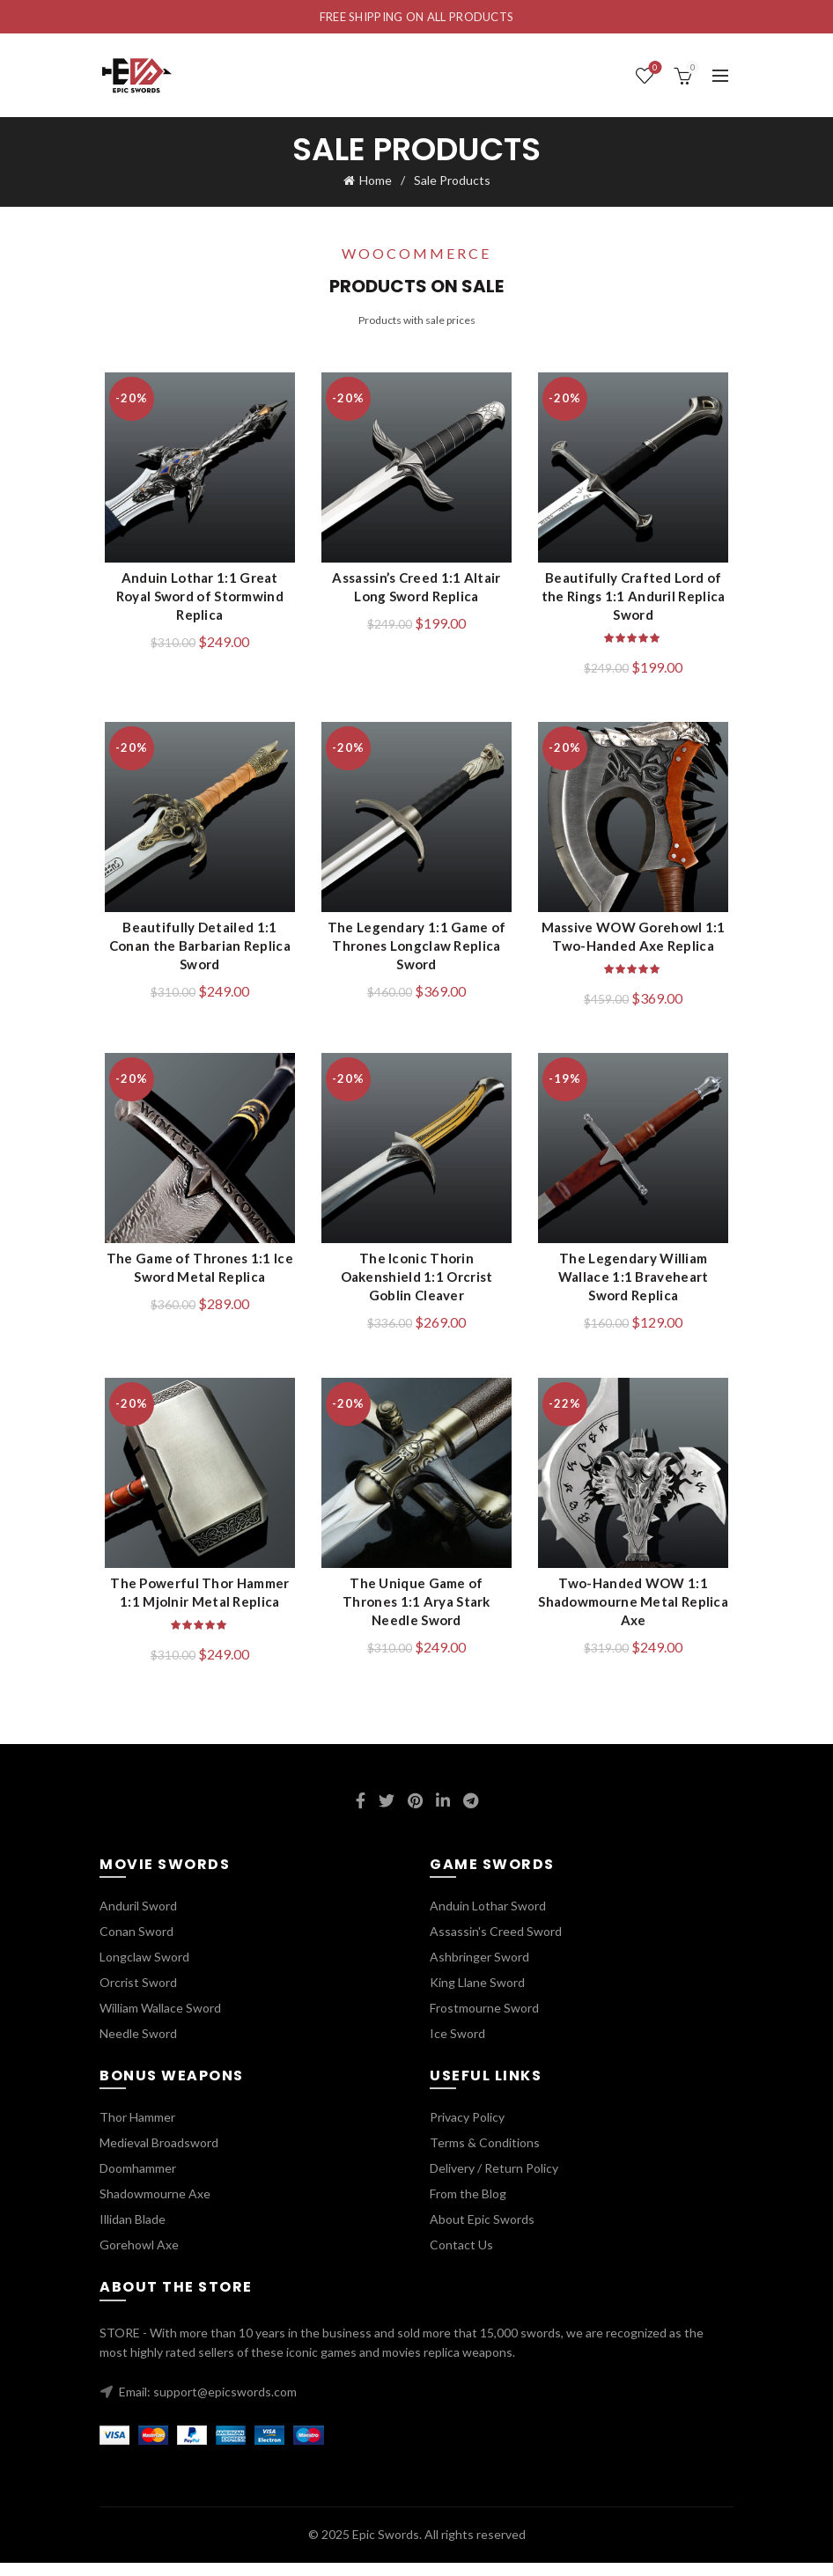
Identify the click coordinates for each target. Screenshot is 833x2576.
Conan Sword (136, 1944)
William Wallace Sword (160, 2020)
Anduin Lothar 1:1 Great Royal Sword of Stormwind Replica (196, 599)
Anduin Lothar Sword (488, 1918)
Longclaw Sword (144, 1969)
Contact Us (461, 2258)
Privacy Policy (467, 2130)
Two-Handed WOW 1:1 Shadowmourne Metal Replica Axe (637, 1615)
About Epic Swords (482, 2233)
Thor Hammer (137, 2130)
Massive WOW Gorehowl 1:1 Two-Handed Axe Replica (636, 943)
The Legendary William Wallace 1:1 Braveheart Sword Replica (636, 1287)
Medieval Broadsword (159, 2156)
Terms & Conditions (485, 2156)
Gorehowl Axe (139, 2258)
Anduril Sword (138, 1918)
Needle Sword (138, 2046)
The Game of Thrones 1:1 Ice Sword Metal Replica (196, 1278)
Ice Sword (457, 2046)
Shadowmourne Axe (155, 2207)
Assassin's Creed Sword (496, 1944)
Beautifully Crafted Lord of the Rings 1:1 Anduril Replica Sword (637, 599)
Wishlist (654, 68)
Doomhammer (138, 2182)
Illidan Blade (133, 2233)
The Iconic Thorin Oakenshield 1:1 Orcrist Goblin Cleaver (417, 1287)
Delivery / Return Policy (494, 2182)
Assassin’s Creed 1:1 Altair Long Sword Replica (416, 590)
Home (375, 180)
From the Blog (468, 2207)
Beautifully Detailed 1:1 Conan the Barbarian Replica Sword (196, 952)
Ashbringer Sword (479, 1969)
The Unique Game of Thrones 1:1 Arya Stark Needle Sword (416, 1606)
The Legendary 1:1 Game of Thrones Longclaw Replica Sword (417, 952)
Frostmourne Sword (484, 2020)
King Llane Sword (477, 1995)
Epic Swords (385, 2548)
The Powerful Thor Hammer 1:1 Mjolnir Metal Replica (196, 1606)
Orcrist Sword (138, 1995)
